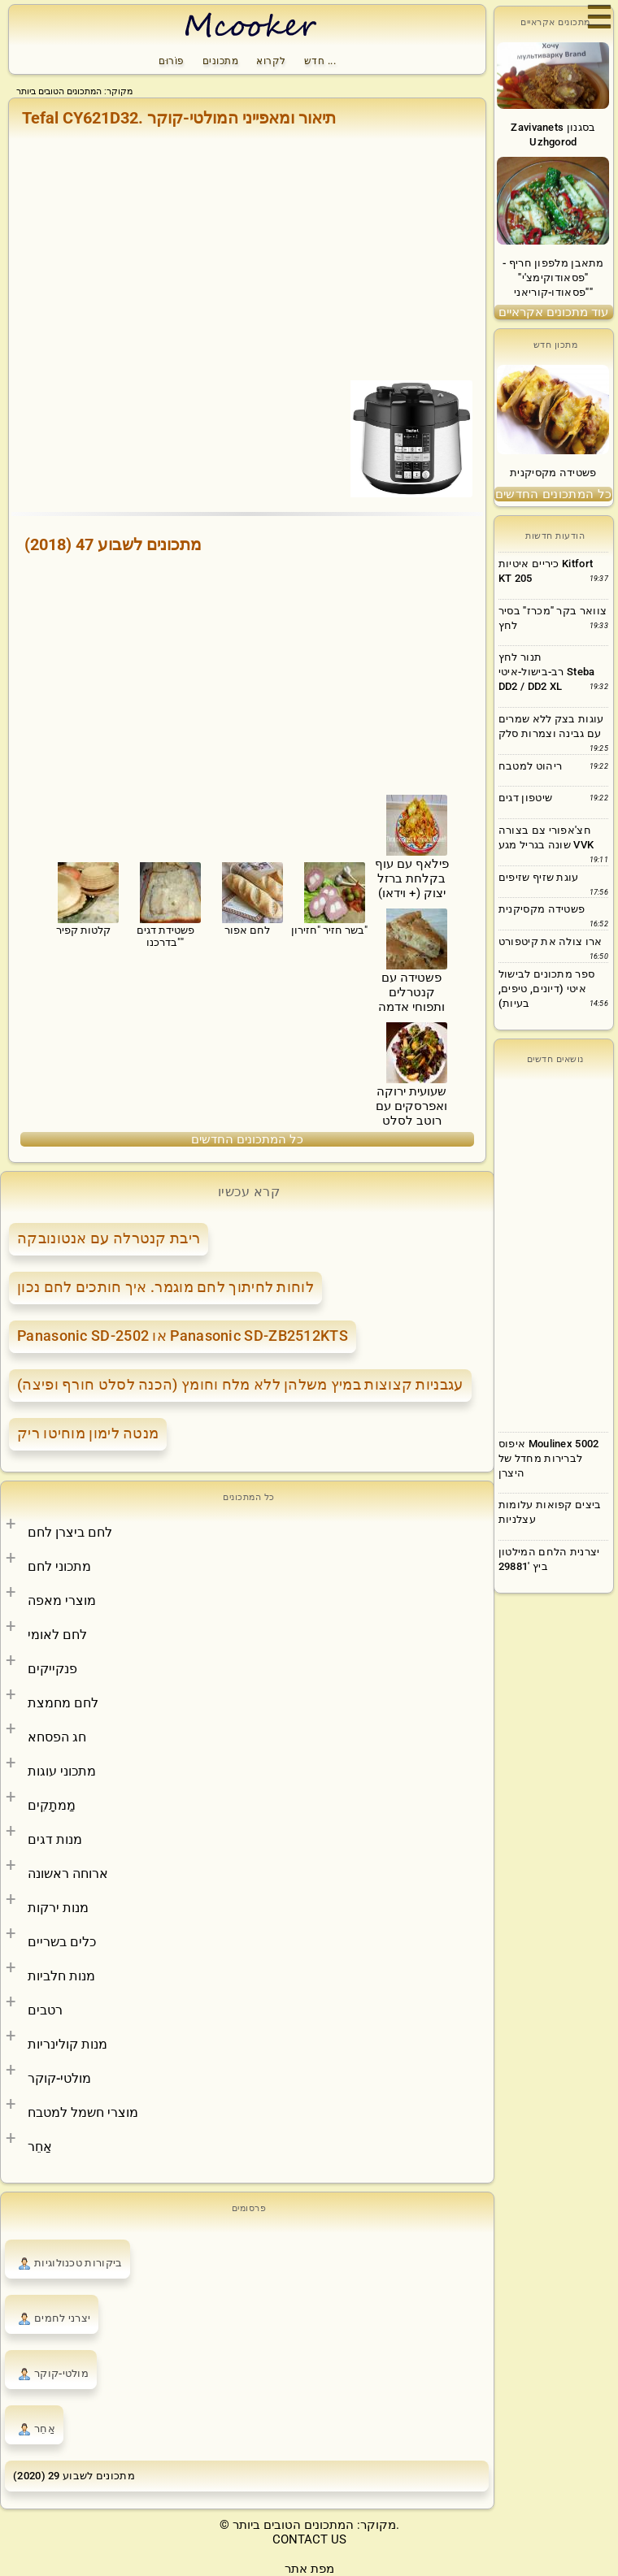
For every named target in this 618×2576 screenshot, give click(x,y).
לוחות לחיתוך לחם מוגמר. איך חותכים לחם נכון (165, 1286)
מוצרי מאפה (62, 1600)
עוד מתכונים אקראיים (553, 312)
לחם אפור (247, 897)
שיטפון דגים (525, 797)
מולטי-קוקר (59, 2078)
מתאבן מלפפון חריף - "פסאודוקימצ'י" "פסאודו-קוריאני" (553, 277)
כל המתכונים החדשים (247, 1139)
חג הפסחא (57, 1737)
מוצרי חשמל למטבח (83, 2112)
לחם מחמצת (63, 1703)
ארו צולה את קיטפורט (550, 941)
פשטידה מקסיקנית (553, 472)
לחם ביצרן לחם (70, 1532)
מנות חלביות (61, 1976)
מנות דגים (55, 1839)
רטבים (45, 2010)
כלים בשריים (62, 1941)
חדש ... (320, 61)
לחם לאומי (57, 1634)
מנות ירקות (58, 1907)
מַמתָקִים (52, 1805)
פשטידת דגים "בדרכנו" (165, 903)
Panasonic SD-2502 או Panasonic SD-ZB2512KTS (182, 1335)
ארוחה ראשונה (68, 1873)
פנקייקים (52, 1668)
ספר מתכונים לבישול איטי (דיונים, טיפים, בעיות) (546, 988)
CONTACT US (309, 2539)
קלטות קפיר (83, 897)
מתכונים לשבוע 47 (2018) (113, 544)
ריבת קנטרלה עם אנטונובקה (108, 1238)
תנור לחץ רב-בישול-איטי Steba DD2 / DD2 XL (546, 671)
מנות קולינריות (67, 2044)
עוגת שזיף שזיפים (538, 877)
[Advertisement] (247, 257)
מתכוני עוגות (62, 1771)
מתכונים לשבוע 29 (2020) (74, 2476)
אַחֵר (40, 2146)
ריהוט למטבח (530, 766)
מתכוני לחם (59, 1566)
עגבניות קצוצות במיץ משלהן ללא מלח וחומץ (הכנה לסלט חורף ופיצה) (240, 1384)
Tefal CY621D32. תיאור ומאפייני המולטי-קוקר (179, 118)
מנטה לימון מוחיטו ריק (88, 1433)
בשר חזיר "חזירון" (329, 897)
